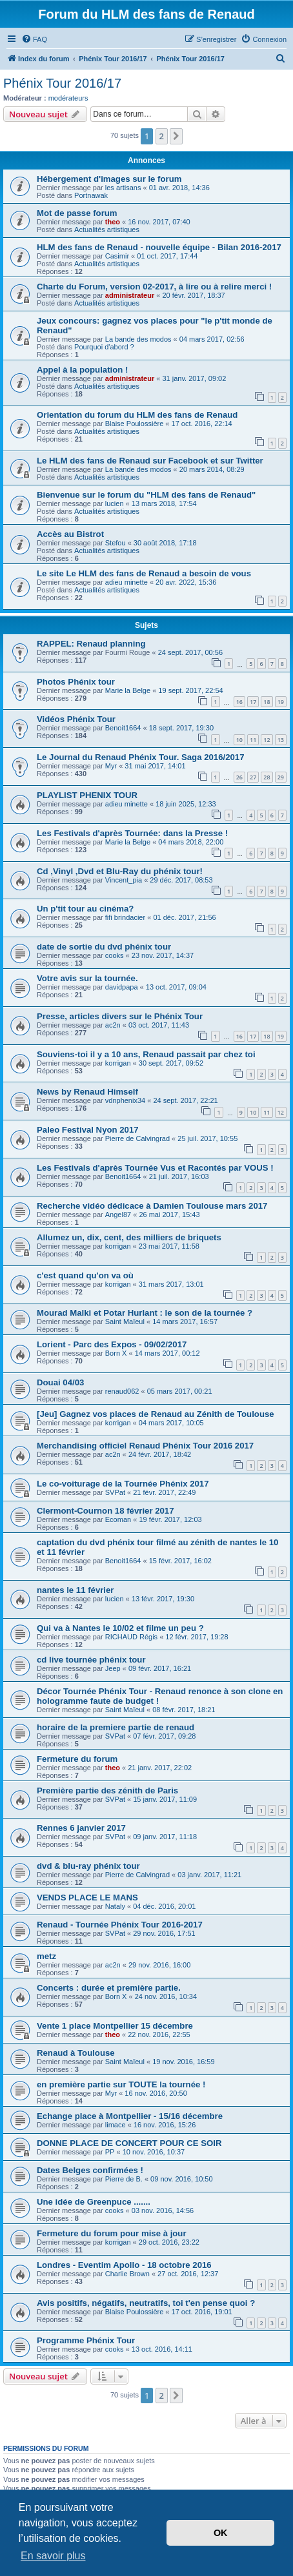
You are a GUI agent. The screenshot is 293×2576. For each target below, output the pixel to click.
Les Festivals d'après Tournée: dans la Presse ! (132, 833)
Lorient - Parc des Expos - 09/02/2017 (112, 1344)
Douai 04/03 (60, 1382)
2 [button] (161, 136)
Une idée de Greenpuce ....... (93, 2202)
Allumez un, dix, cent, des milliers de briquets (129, 1237)
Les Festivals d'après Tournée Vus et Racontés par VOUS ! (155, 1168)
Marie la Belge (127, 690)
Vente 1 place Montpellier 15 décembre (115, 2026)
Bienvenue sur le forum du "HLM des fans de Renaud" (146, 495)
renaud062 (122, 1391)
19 (281, 702)
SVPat (115, 1492)
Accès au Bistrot (70, 534)
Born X (116, 1353)
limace (115, 2125)
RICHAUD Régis (131, 1637)
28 (266, 777)
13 (281, 740)
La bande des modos (138, 339)
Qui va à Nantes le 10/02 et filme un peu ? (120, 1628)
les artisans (123, 187)
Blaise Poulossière (134, 423)
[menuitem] (34, 39)
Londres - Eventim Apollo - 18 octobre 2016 (124, 2265)
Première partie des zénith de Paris (107, 1790)
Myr (111, 766)
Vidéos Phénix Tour (76, 719)
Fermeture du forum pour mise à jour (112, 2233)
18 (266, 702)
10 (239, 740)
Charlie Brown (127, 2274)
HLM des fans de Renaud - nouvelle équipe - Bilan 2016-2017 (159, 247)
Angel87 (118, 1214)
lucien (114, 503)
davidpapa (121, 987)
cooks (114, 955)
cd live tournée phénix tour (91, 1659)
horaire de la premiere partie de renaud (115, 1727)
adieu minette (126, 582)
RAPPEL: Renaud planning (91, 644)
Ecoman (118, 1519)
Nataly (115, 1906)
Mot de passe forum (77, 213)
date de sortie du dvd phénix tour (104, 946)
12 (266, 740)
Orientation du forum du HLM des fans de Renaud (137, 415)
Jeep (113, 1668)
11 (253, 740)
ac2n (113, 1025)
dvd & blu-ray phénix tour (88, 1866)
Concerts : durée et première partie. (109, 1988)
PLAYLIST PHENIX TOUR (87, 795)
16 (239, 702)
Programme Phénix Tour (86, 2340)
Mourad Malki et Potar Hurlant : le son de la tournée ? (144, 1313)
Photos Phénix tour (76, 682)
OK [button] (221, 2533)
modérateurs (68, 98)
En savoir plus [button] (53, 2555)
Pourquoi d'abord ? (104, 347)
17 (253, 702)
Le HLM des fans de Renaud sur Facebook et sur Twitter (150, 460)
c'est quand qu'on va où (85, 1275)
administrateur (129, 295)
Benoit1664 (123, 728)
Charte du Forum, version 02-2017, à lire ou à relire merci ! (154, 286)
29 (281, 777)
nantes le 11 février (75, 1590)
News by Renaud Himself (87, 1092)
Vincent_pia (123, 880)
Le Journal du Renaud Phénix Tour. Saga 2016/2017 (141, 757)
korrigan (118, 1063)
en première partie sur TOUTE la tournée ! (121, 2084)
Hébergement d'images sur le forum (109, 179)
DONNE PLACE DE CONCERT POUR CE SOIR (129, 2143)
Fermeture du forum (77, 1759)
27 (253, 777)
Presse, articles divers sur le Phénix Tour (120, 1016)
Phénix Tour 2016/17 (62, 83)
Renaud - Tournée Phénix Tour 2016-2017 (120, 1924)
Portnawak (91, 195)
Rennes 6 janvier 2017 (81, 1828)
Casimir (117, 256)
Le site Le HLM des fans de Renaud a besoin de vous (144, 573)
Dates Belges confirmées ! (90, 2170)
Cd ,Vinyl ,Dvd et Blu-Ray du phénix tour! (120, 871)
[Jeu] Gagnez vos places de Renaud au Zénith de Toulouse (155, 1414)
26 (239, 777)
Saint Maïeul (125, 1321)
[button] (176, 136)
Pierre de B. (124, 2179)
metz (46, 1956)
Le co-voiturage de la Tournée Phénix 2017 (123, 1483)
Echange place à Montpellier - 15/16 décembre (130, 2116)
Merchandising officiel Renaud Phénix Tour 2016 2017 (145, 1445)
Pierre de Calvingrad (137, 1138)
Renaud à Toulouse (76, 2053)
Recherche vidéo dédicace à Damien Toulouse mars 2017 (152, 1206)
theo (112, 222)
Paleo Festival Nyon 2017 (88, 1130)
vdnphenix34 (125, 1100)
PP (110, 2152)
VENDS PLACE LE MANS (87, 1897)
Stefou (115, 543)
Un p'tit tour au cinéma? (85, 908)
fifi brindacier (125, 917)
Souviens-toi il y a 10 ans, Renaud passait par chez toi (146, 1054)
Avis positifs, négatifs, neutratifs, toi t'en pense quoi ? (146, 2303)
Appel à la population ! (82, 370)
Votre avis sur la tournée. (87, 978)
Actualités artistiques (106, 229)
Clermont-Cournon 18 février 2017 (105, 1511)
